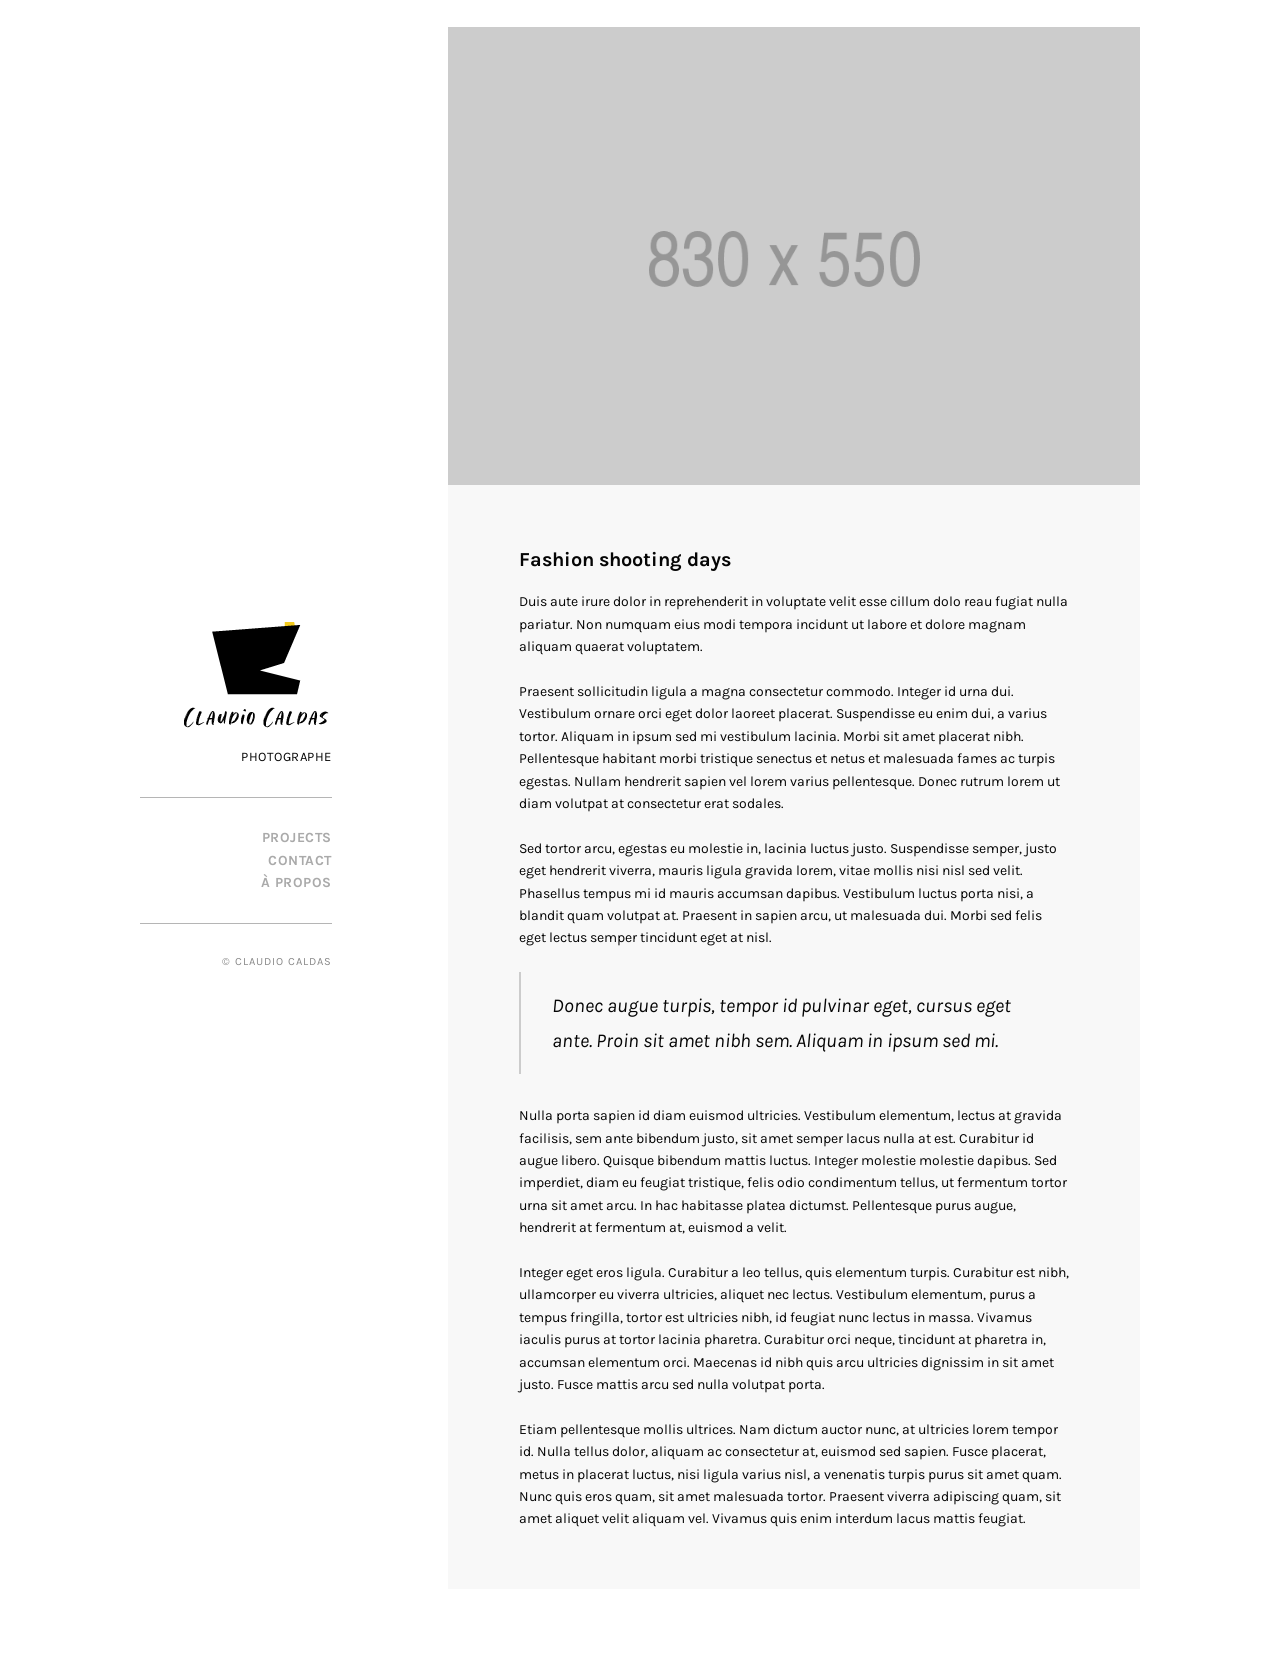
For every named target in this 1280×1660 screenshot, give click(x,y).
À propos (296, 882)
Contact (300, 860)
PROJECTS (297, 837)
